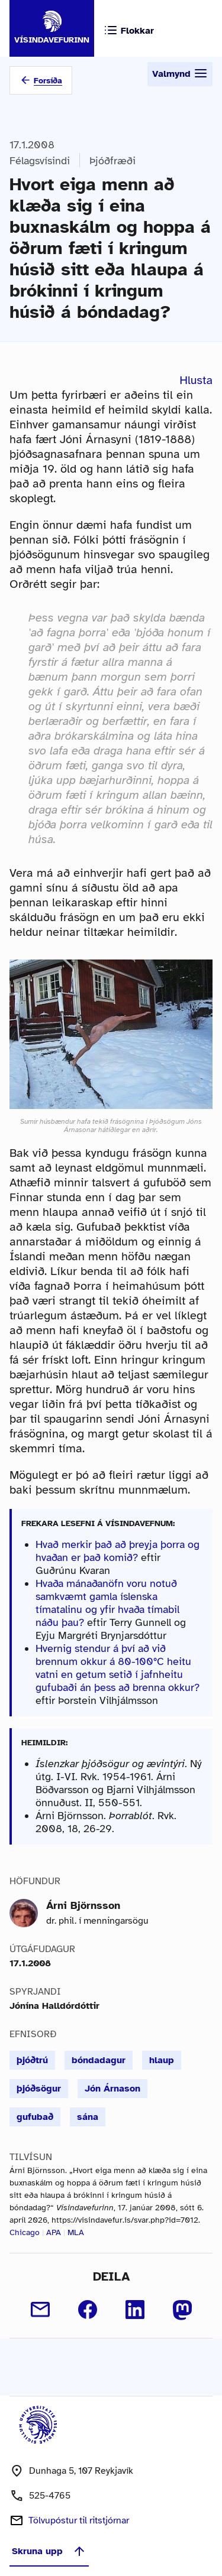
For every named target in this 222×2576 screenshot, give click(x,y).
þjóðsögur (39, 2088)
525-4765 (49, 2496)
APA (53, 2232)
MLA (75, 2232)
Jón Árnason (112, 2088)
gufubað (35, 2117)
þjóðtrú (32, 2060)
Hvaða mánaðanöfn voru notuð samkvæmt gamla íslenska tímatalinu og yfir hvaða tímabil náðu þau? (107, 1603)
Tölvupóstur (78, 2520)
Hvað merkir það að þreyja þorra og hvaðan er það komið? (118, 1551)
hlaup (161, 2060)
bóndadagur (99, 2060)
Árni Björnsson (83, 1905)
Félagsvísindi (39, 160)
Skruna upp (49, 2551)
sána (87, 2117)
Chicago (24, 2232)
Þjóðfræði (112, 160)
